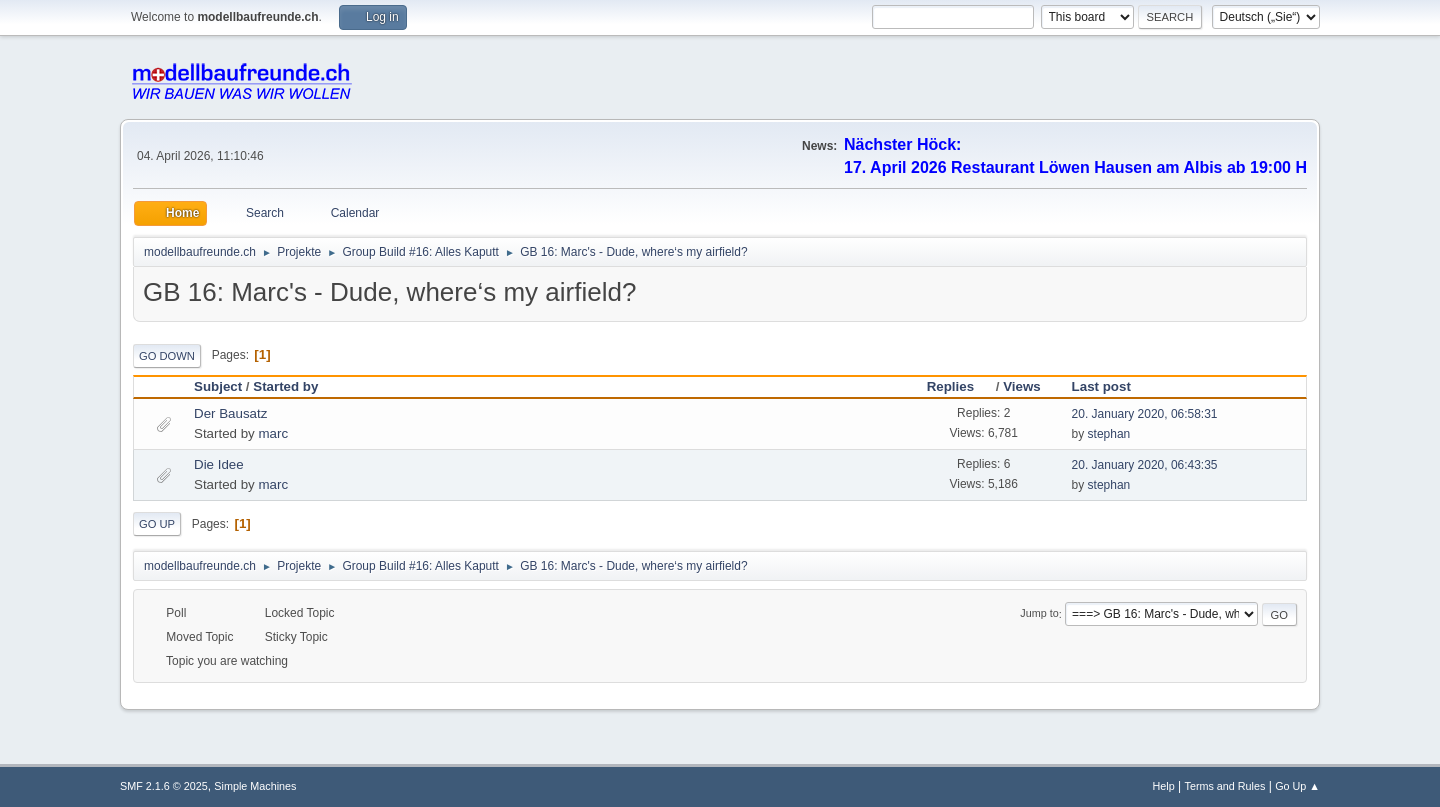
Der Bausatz (230, 413)
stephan (1109, 434)
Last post (1101, 386)
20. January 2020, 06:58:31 (1145, 414)
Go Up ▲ (1297, 786)
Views (1022, 386)
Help (1164, 786)
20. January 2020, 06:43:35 (1145, 465)
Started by (285, 386)
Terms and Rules (1225, 786)
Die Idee (219, 464)
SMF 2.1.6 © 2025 (164, 786)
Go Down (167, 356)
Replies (959, 386)
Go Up (157, 524)
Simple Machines (255, 786)
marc (273, 433)
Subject (218, 386)
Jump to (1039, 614)
